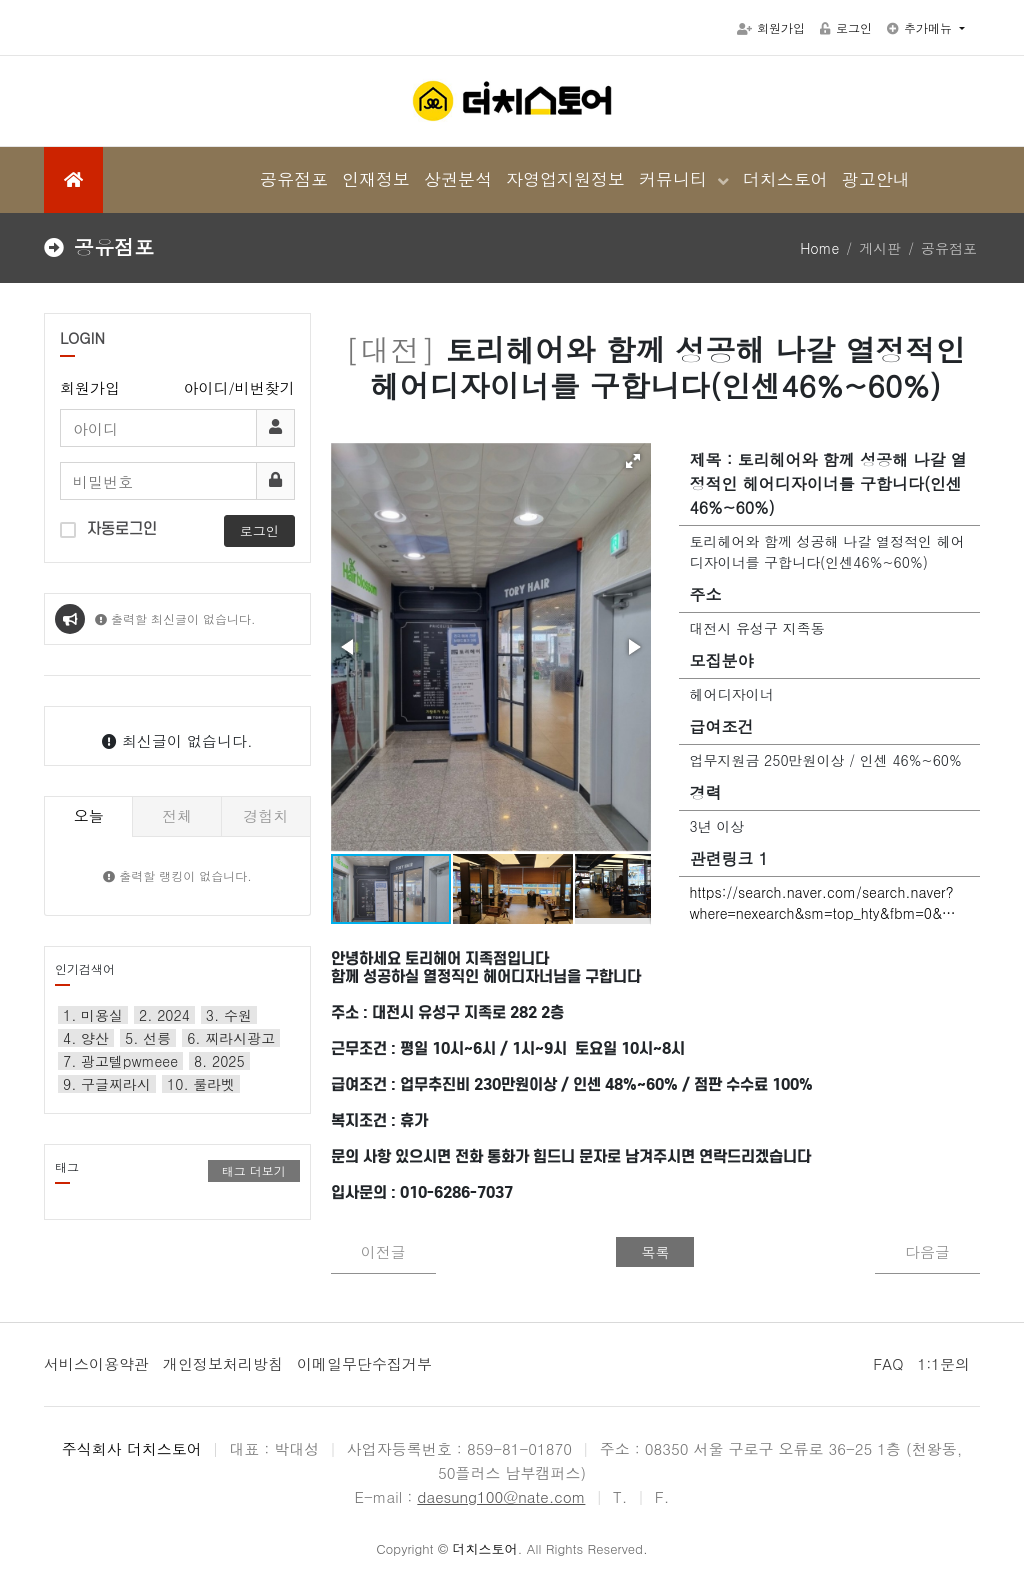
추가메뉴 (921, 27)
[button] (633, 461)
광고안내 (876, 179)
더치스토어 (785, 179)
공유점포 (294, 179)
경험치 (265, 815)
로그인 (846, 27)
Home (819, 248)
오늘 (89, 815)
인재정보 (376, 179)
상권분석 (458, 179)
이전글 (383, 1251)
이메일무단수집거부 (364, 1363)
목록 (655, 1252)
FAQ (888, 1363)
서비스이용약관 (96, 1363)
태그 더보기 (254, 1170)
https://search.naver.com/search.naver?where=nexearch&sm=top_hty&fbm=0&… (822, 902)
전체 (177, 815)
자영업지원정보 (565, 179)
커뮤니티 (676, 179)
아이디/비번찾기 (239, 387)
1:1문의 (943, 1363)
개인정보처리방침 (223, 1363)
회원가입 (771, 27)
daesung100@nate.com (501, 1496)
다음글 (927, 1251)
